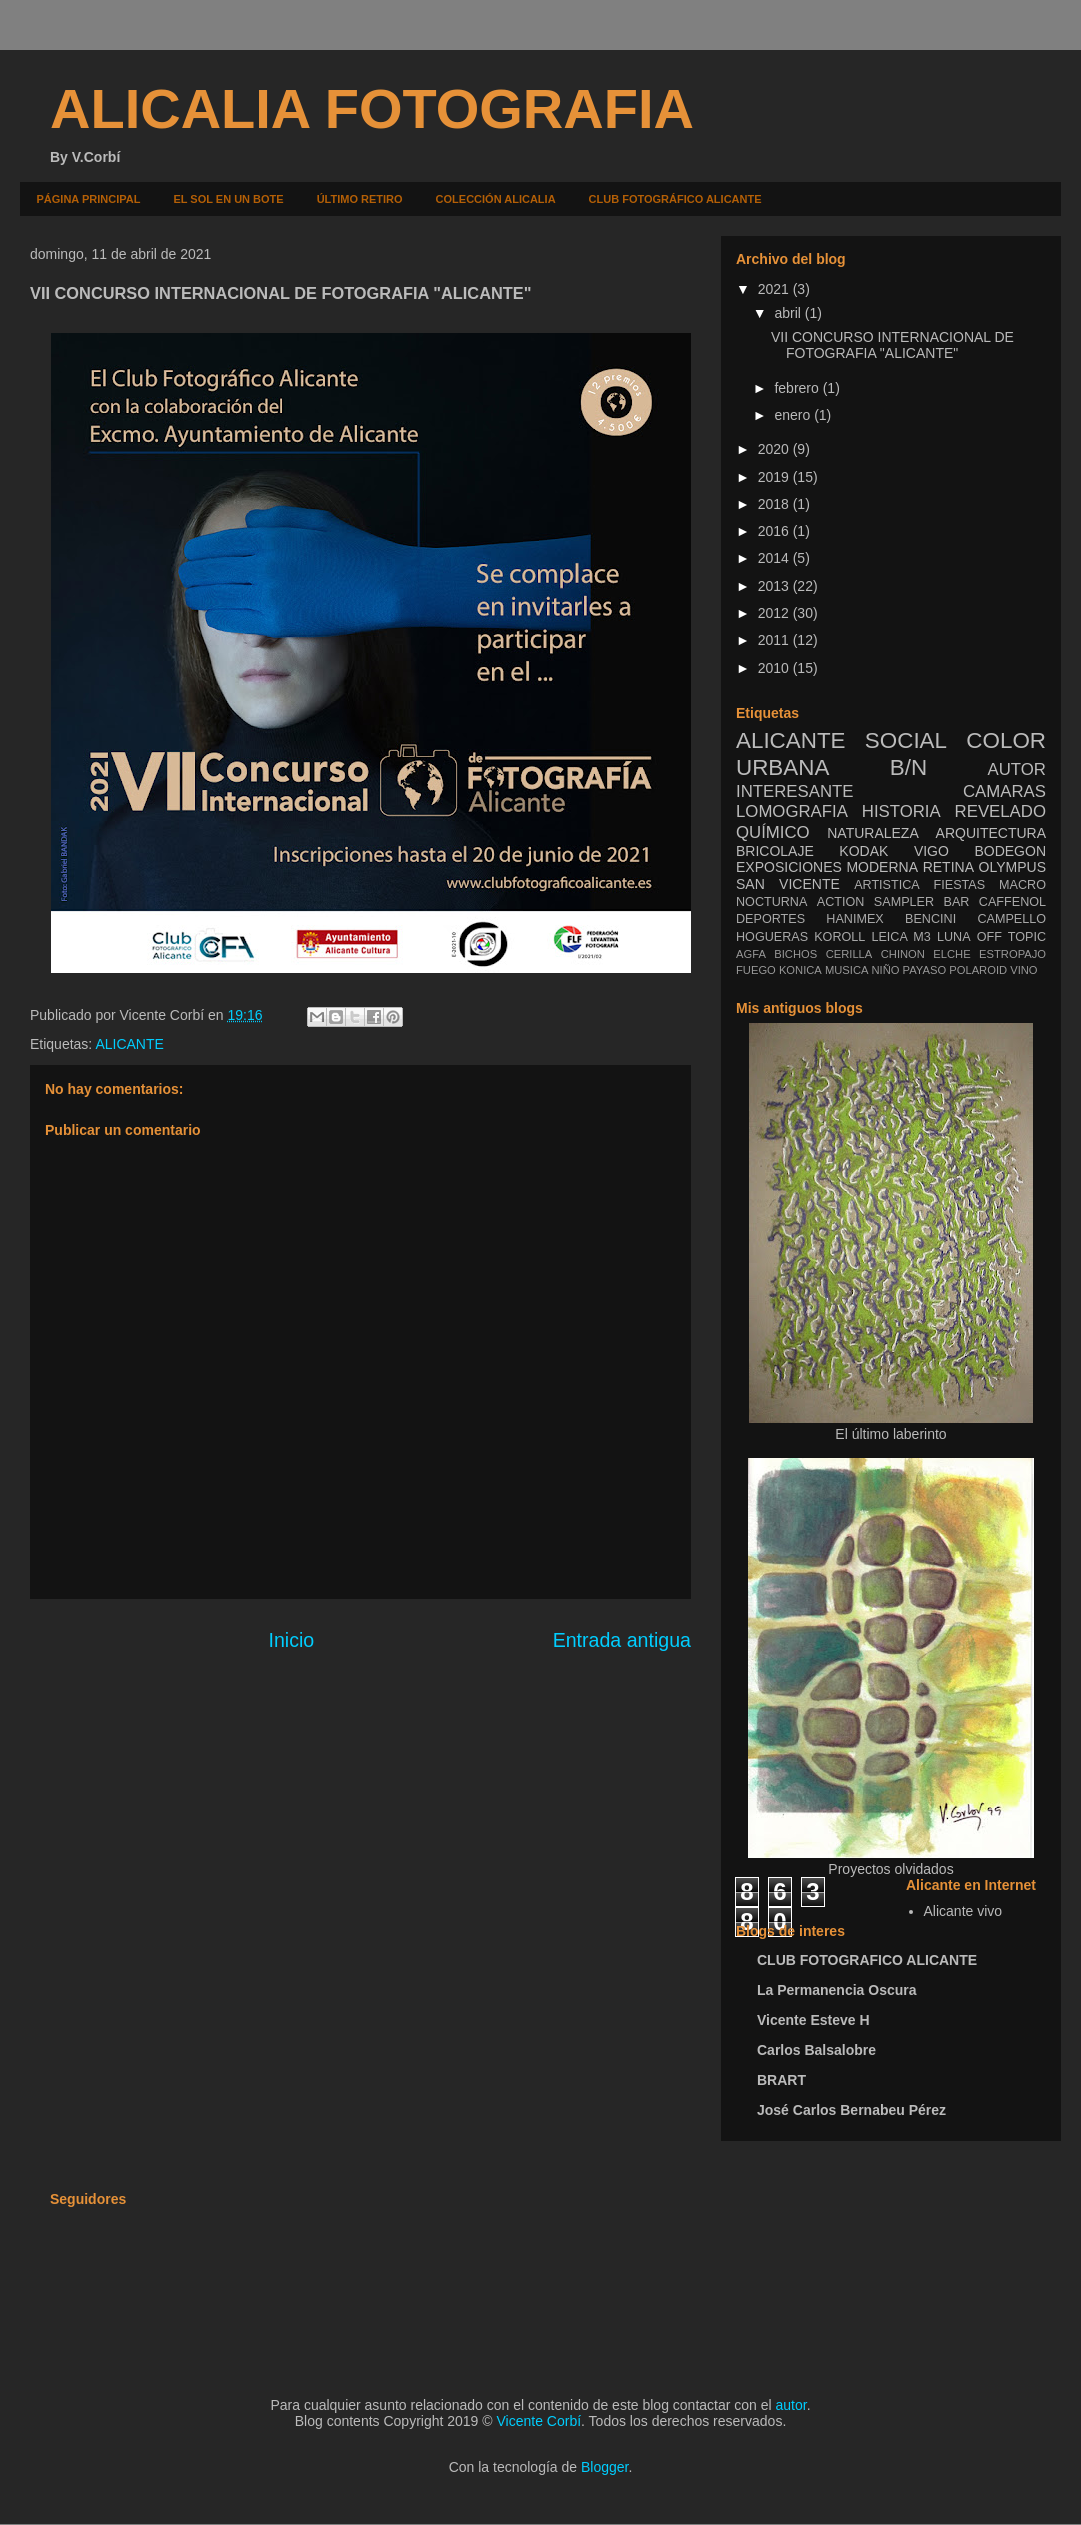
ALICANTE (129, 1044)
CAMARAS (1004, 791)
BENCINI (930, 919)
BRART (781, 2080)
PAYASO (925, 970)
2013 (775, 586)
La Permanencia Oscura (837, 1990)
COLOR (1006, 740)
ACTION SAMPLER (875, 902)
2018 (775, 504)
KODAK (863, 851)
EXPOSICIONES (789, 867)
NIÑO (886, 970)
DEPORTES (770, 919)
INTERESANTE (795, 791)
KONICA (800, 970)
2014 (775, 558)
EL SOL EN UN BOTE (228, 199)
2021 (775, 289)
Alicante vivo (963, 1911)
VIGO (931, 851)
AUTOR (1017, 769)
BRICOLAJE (775, 851)
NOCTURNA (771, 902)
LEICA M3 (900, 937)
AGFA (751, 954)
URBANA (782, 767)
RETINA (948, 867)
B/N (908, 767)
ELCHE (951, 954)
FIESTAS (960, 885)
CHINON (903, 954)
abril (789, 313)
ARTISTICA (887, 885)
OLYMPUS (1012, 867)
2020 (775, 449)
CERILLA (849, 954)
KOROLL (839, 937)
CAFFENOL (1012, 902)
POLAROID (978, 970)
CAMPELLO (1011, 919)
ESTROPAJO (1012, 954)
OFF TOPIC (1011, 937)
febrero (798, 388)
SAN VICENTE (788, 884)
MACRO (1022, 885)
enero (794, 415)
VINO (1023, 970)
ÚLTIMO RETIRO (360, 199)
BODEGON (1010, 851)
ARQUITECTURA (991, 833)
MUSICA (847, 970)
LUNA (954, 937)
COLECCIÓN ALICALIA (496, 199)
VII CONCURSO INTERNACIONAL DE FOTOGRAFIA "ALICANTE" (892, 345)
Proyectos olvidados (890, 1869)
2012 (775, 613)
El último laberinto (890, 1434)
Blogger (604, 2467)
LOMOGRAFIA (792, 811)
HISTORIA (901, 811)
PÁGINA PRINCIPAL (89, 199)
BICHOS (795, 954)
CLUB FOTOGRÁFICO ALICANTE (675, 199)
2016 (775, 531)
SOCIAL (906, 740)
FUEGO (756, 970)
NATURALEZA (873, 833)
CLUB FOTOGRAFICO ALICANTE (867, 1960)
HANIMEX (854, 919)
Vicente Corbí (539, 2421)
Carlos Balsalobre (816, 2050)
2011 (775, 640)
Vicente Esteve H (813, 2020)
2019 (775, 477)
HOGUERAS (772, 937)
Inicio (291, 1640)
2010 (775, 668)
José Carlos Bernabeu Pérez (851, 2110)
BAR (957, 902)
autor (791, 2405)
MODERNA (882, 867)
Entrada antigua (622, 1640)
